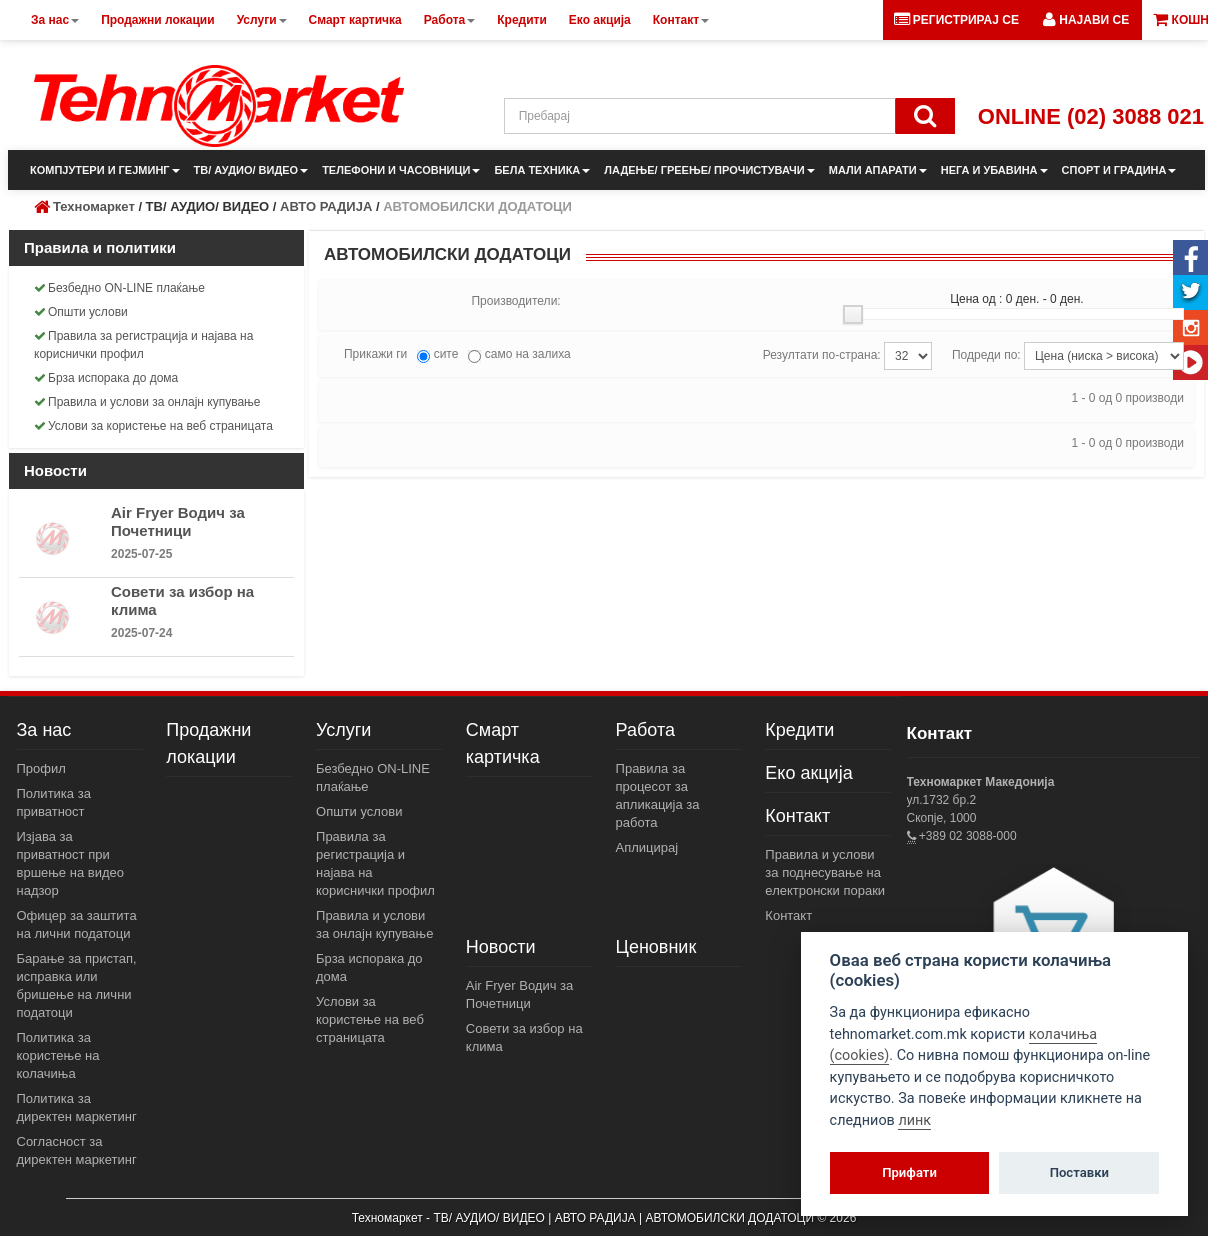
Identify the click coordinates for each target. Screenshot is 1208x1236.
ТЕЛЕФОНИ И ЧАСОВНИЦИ (401, 170)
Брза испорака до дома (106, 378)
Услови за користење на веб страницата (153, 426)
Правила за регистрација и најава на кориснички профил (143, 345)
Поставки (1079, 1172)
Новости (501, 947)
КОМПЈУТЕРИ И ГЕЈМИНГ (105, 170)
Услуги (343, 730)
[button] (1086, 20)
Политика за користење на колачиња (58, 1055)
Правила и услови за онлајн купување (147, 402)
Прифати (909, 1172)
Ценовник (656, 947)
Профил (41, 768)
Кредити (799, 730)
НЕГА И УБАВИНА (994, 170)
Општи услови (81, 312)
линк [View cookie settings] (914, 1120)
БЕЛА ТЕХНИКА (542, 170)
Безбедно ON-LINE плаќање (119, 288)
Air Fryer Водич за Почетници (178, 521)
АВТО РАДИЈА (326, 206)
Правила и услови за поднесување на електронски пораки (825, 872)
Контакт (797, 816)
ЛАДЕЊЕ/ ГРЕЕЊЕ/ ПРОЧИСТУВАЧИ (709, 170)
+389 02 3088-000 (966, 836)
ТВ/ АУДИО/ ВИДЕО (251, 170)
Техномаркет (94, 206)
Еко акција (808, 773)
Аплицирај (647, 847)
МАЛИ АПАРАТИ (878, 170)
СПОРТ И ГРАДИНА (1119, 170)
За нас (44, 730)
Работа (645, 730)
